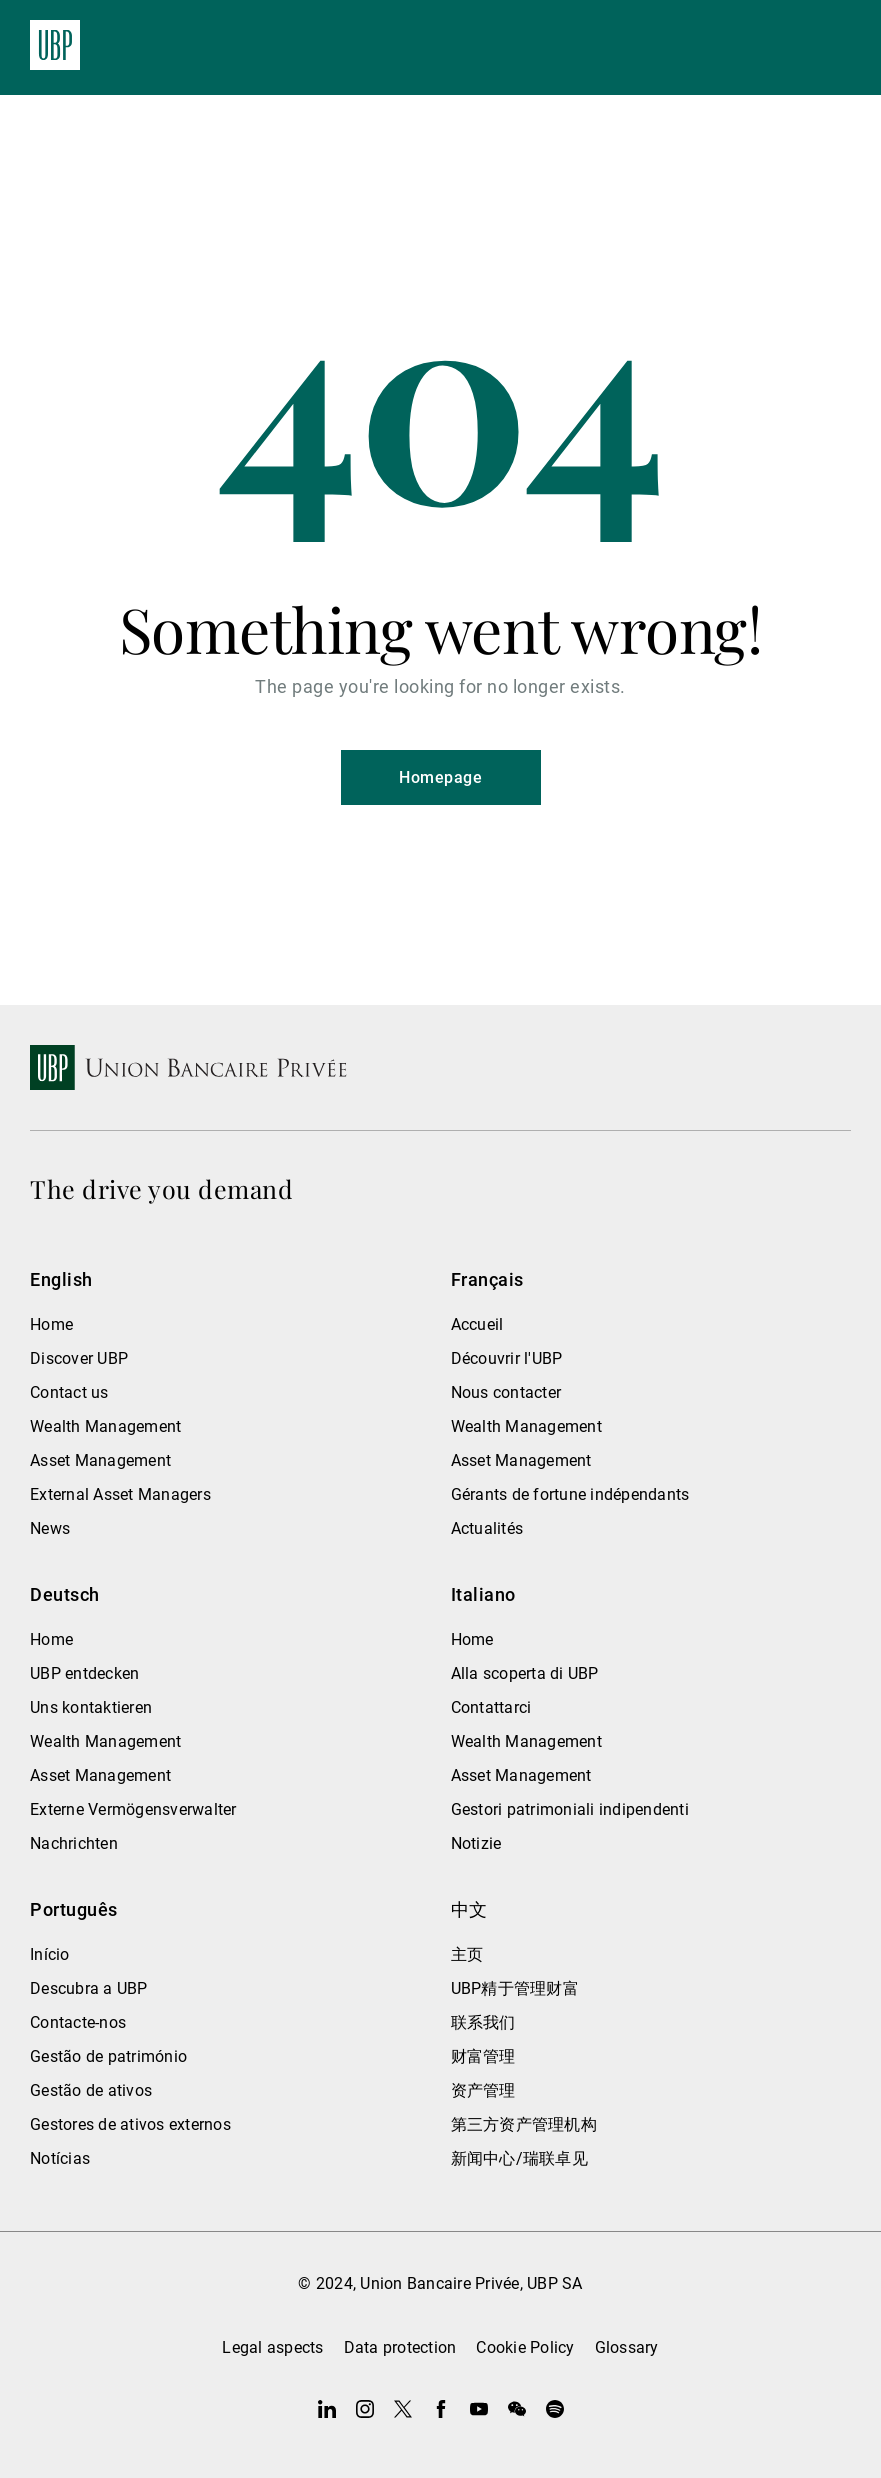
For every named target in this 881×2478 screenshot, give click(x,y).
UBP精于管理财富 (515, 1988)
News (50, 1528)
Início (50, 1954)
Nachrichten (74, 1843)
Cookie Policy (525, 2347)
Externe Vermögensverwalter (133, 1809)
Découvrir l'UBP (507, 1358)
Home (51, 1324)
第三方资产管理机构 (524, 2124)
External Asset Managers (120, 1494)
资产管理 (483, 2090)
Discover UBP (79, 1358)
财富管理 (483, 2056)
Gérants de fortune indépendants (570, 1494)
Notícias (60, 2158)
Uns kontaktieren (91, 1707)
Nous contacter (506, 1392)
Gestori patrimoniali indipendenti (570, 1809)
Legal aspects (272, 2347)
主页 (467, 1954)
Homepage (440, 777)
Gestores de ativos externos (130, 2124)
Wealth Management (105, 1426)
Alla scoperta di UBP (525, 1673)
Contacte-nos (78, 2022)
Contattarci (491, 1707)
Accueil (477, 1324)
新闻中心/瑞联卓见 (519, 2158)
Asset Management (100, 1460)
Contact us (69, 1392)
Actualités (487, 1528)
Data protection (400, 2347)
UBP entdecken (84, 1673)
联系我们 (483, 2022)
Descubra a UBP (89, 1988)
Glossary (627, 2347)
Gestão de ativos (91, 2090)
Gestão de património (108, 2056)
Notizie (476, 1843)
